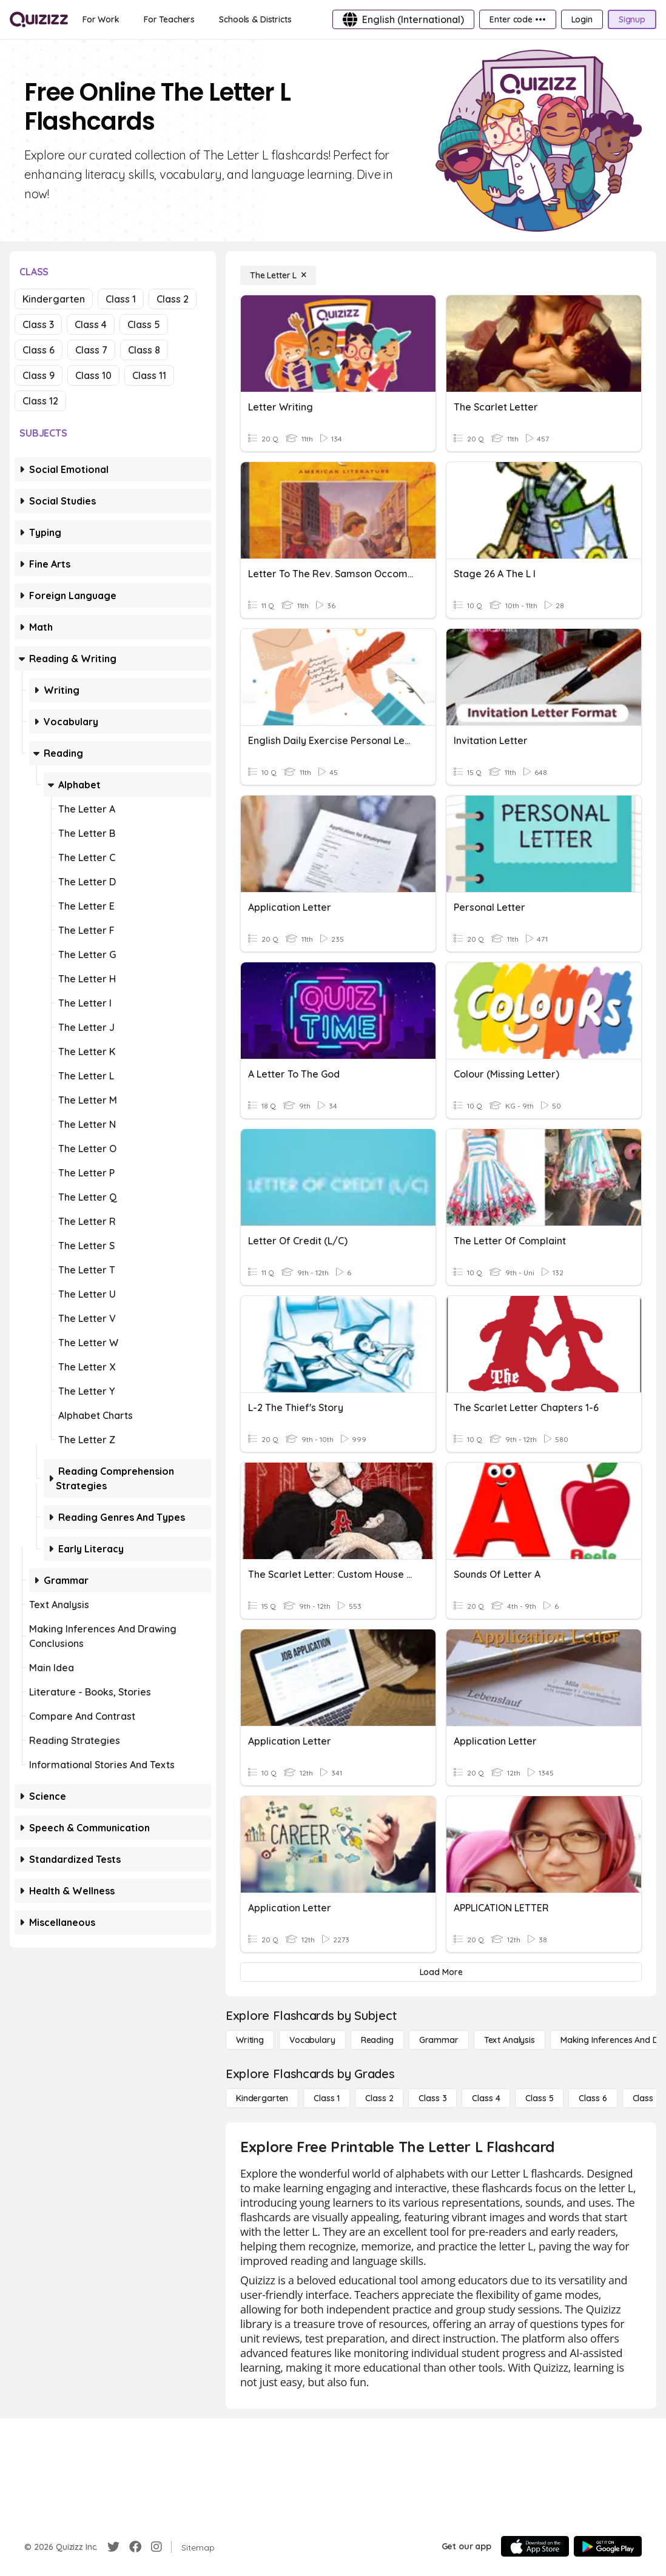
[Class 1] (326, 2098)
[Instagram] (156, 2547)
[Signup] (632, 19)
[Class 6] (592, 2098)
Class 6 (38, 350)
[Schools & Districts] (255, 19)
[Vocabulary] (312, 2040)
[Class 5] (539, 2098)
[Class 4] (486, 2098)
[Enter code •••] (517, 19)
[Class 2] (379, 2098)
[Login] (582, 19)
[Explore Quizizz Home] (39, 19)
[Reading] (377, 2040)
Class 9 (38, 375)
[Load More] (441, 1972)
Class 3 (38, 324)
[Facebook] (135, 2547)
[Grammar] (439, 2040)
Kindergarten (53, 299)
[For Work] (101, 19)
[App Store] (535, 2546)
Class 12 (40, 401)
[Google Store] (608, 2546)
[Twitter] (113, 2547)
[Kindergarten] (262, 2098)
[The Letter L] (278, 275)
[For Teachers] (169, 19)
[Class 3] (432, 2098)
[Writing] (250, 2040)
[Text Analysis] (509, 2040)
